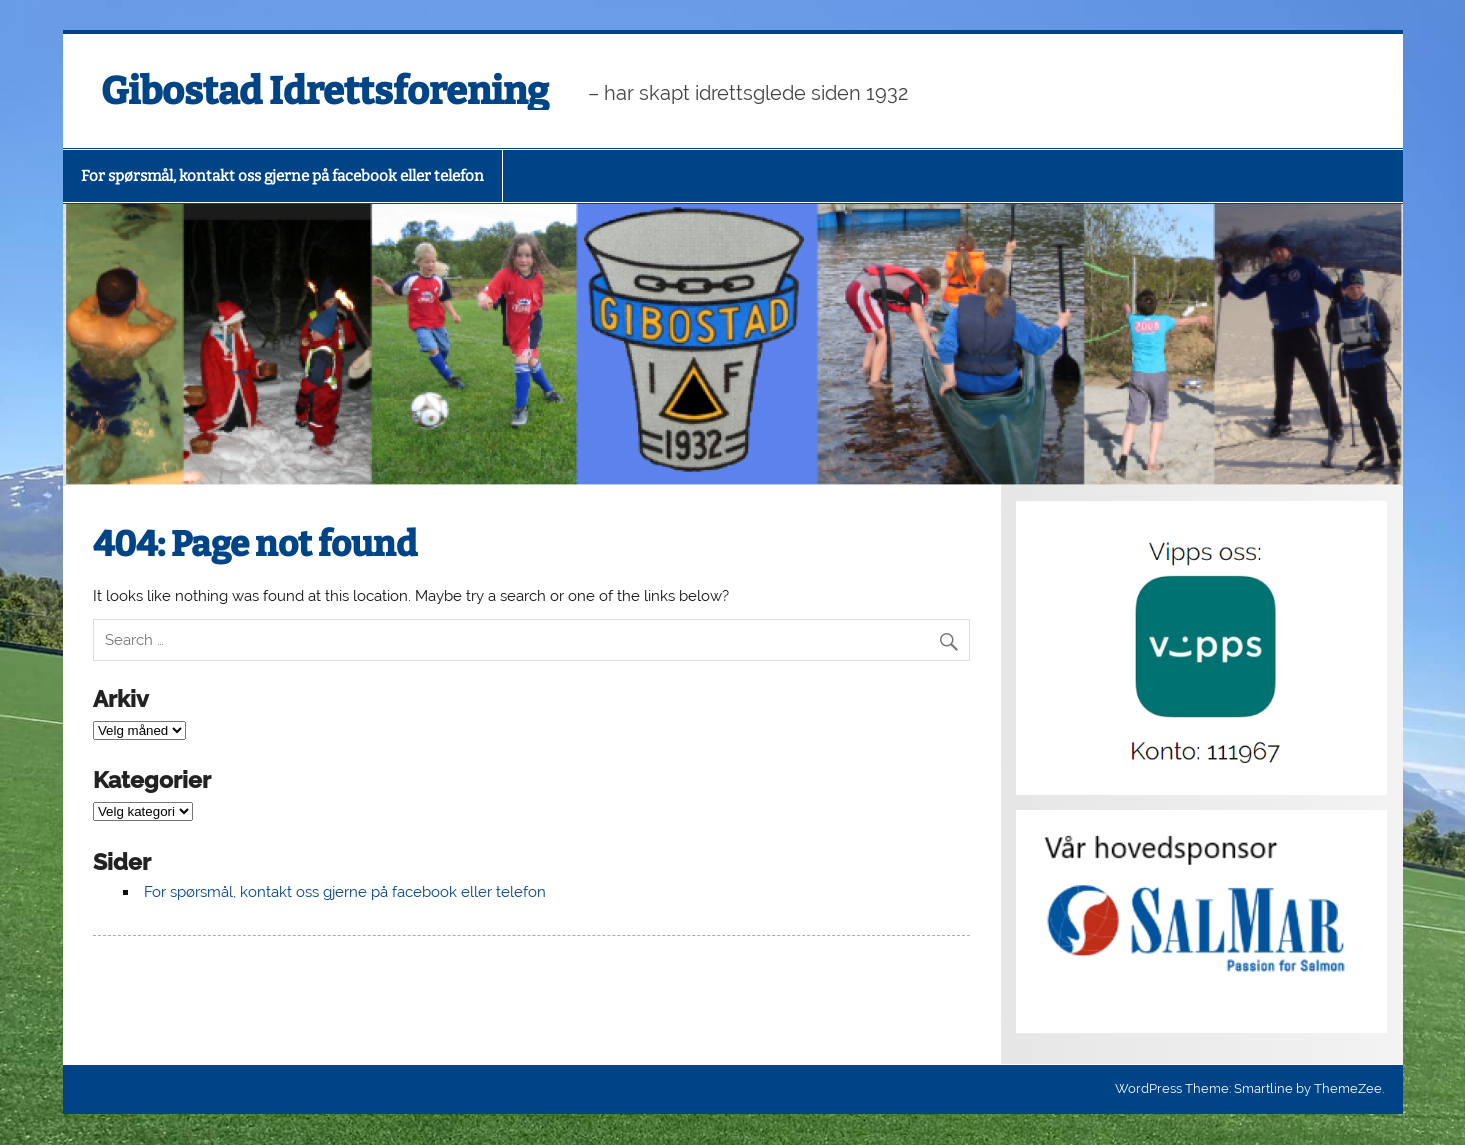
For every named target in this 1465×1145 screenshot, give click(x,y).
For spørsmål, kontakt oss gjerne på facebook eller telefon (282, 176)
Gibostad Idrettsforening (325, 91)
